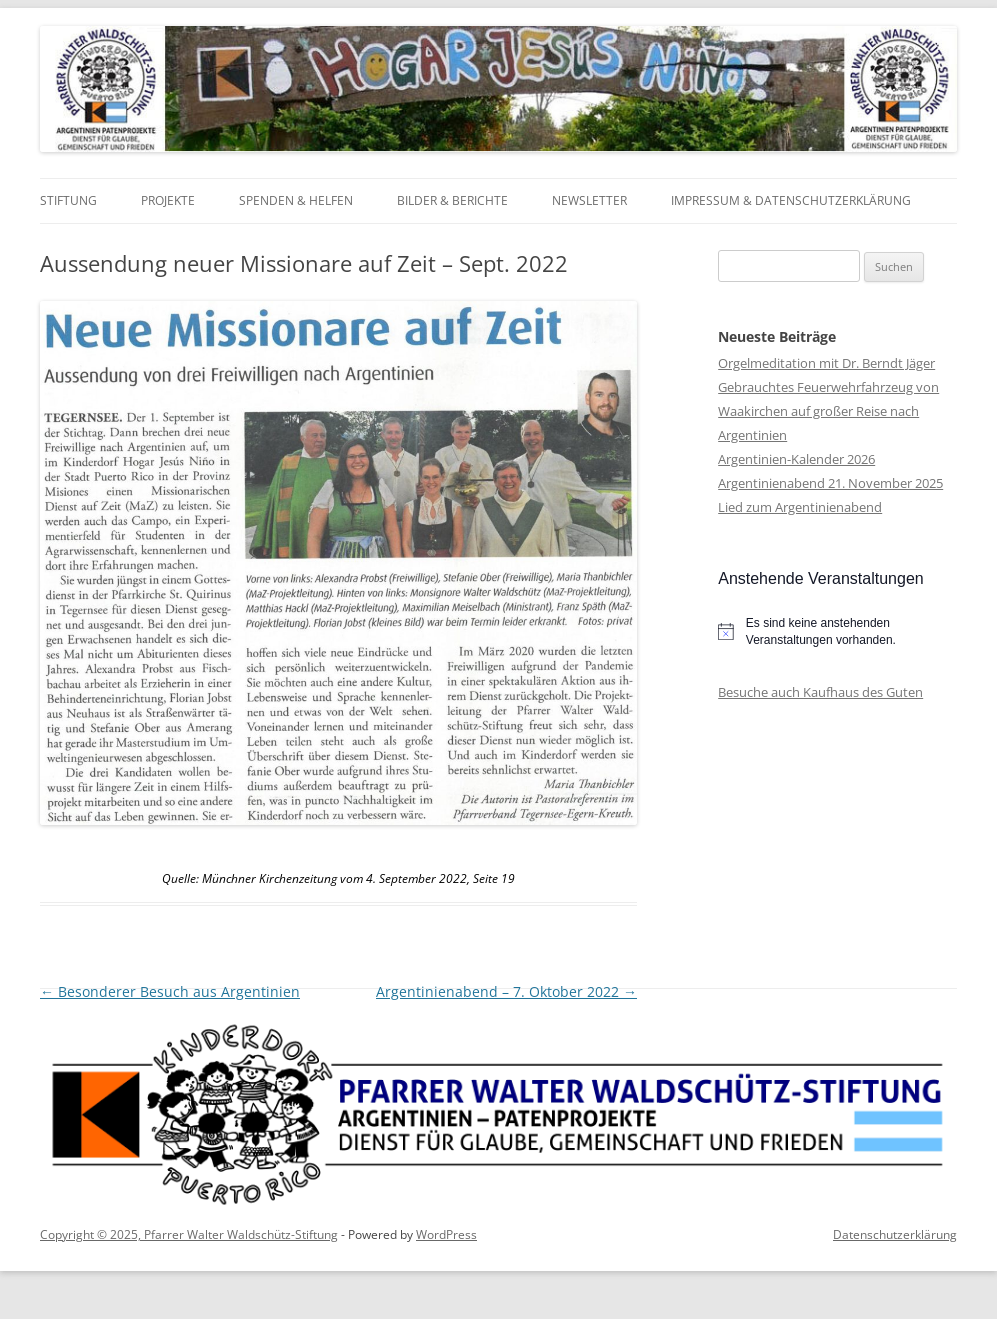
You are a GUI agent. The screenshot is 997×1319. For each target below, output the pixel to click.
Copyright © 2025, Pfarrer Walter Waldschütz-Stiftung (189, 1234)
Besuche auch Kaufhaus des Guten (820, 692)
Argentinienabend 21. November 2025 (830, 483)
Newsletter (589, 200)
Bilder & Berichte (452, 200)
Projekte (168, 200)
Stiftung (68, 200)
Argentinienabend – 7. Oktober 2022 (506, 991)
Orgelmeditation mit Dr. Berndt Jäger (826, 363)
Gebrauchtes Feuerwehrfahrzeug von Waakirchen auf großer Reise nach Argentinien (828, 411)
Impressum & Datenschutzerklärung (791, 200)
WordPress (446, 1234)
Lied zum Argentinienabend (800, 507)
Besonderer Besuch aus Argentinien (170, 991)
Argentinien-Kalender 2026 (796, 459)
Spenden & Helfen (296, 200)
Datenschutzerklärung (895, 1234)
